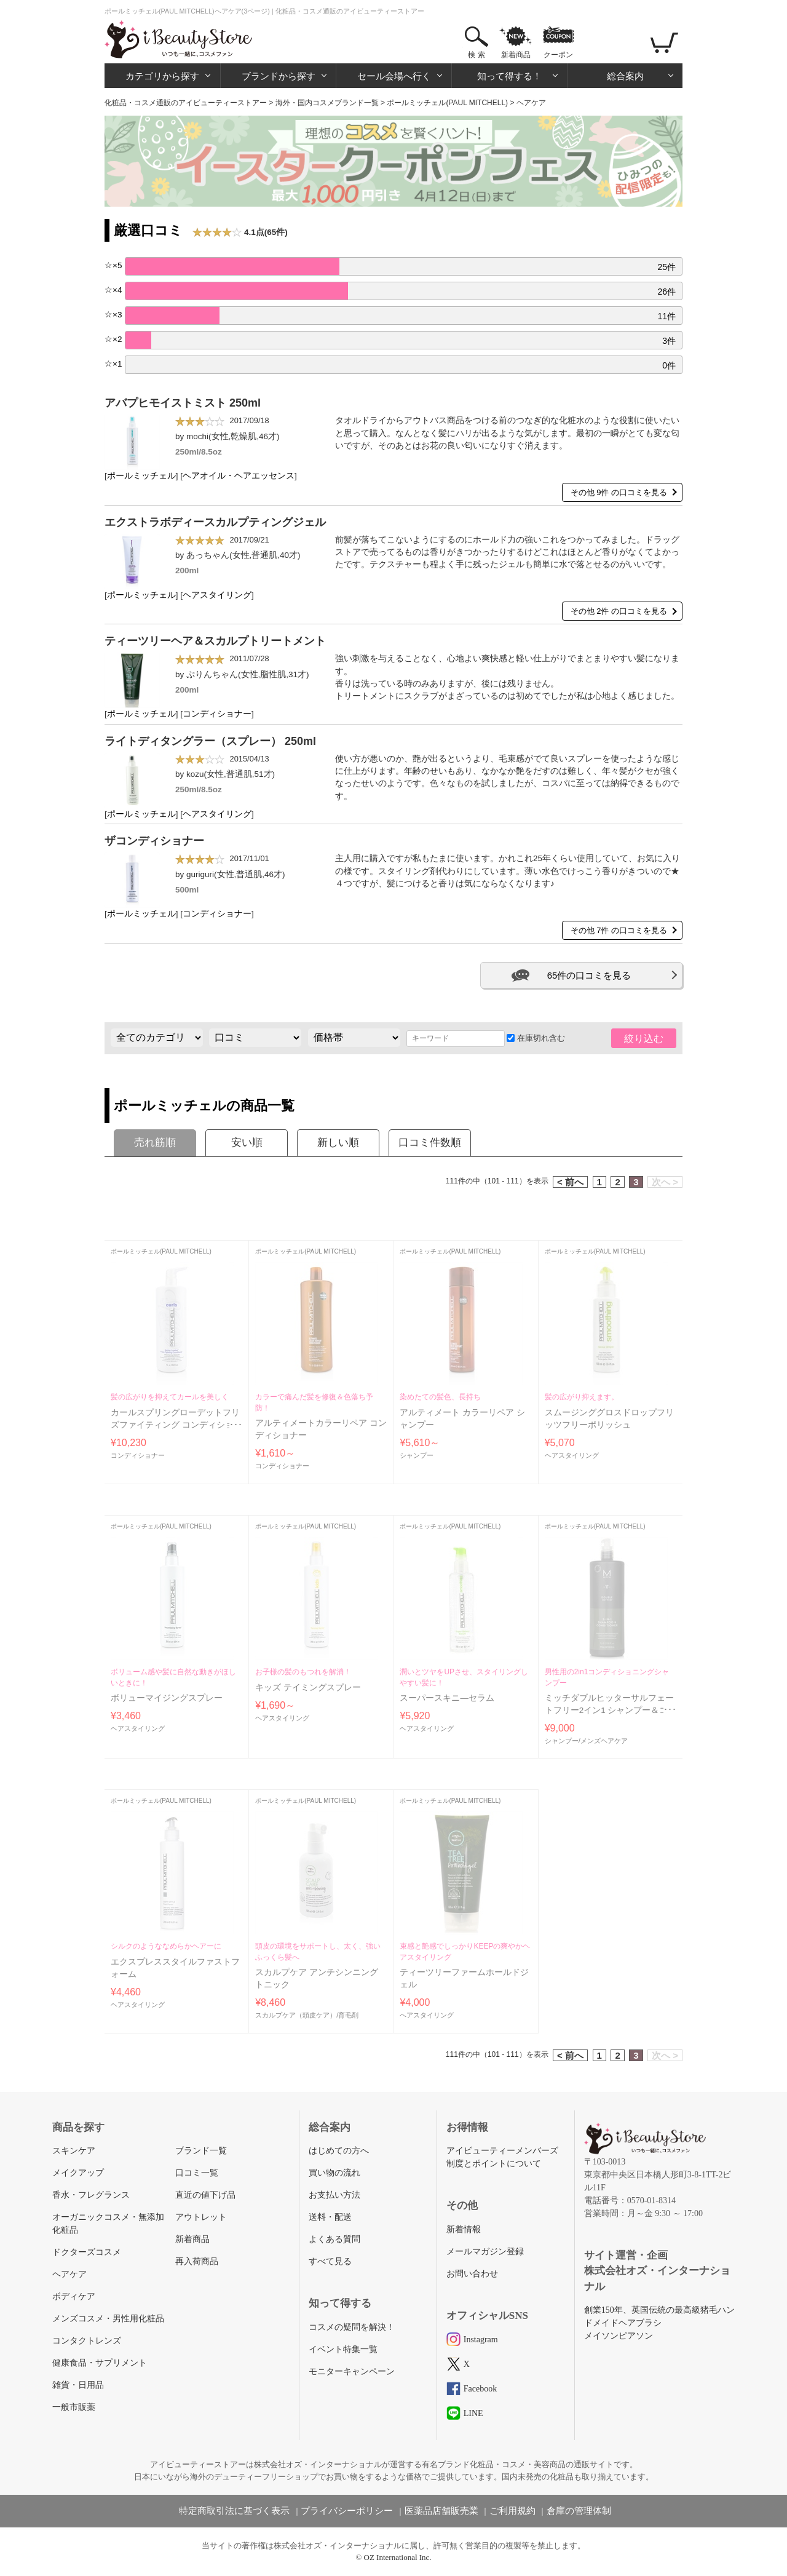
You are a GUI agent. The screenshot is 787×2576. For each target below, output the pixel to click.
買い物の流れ (334, 2172)
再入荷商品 (196, 2261)
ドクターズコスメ (86, 2252)
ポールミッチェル (141, 475)
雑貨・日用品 (78, 2385)
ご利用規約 (512, 2511)
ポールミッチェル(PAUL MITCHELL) (447, 102)
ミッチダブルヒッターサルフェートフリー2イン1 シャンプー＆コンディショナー (609, 1710)
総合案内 (625, 76)
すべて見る (330, 2261)
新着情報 (463, 2229)
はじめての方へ (339, 2150)
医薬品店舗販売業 (441, 2511)
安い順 (247, 1142)
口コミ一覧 (196, 2172)
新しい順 (338, 1142)
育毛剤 (348, 2015)
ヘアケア (69, 2274)
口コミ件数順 (429, 1142)
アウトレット (201, 2217)
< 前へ (570, 1182)
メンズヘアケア (604, 1740)
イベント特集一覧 (343, 2349)
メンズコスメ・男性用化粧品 (108, 2318)
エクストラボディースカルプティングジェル (215, 522)
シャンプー (416, 1455)
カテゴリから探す (162, 76)
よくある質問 (334, 2239)
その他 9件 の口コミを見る (619, 492)
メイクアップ (78, 2172)
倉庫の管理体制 (579, 2511)
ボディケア (73, 2296)
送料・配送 (330, 2217)
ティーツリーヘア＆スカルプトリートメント (215, 641)
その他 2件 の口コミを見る (619, 611)
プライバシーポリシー (347, 2511)
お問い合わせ (472, 2273)
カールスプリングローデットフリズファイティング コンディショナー (176, 1425)
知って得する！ (509, 76)
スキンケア (73, 2150)
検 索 (476, 54)
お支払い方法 (334, 2195)
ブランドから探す (278, 76)
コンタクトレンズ (86, 2340)
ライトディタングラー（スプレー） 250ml (210, 741)
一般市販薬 (73, 2407)
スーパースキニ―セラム (447, 1698)
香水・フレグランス (91, 2195)
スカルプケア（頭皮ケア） (295, 2015)
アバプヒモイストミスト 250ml (183, 403)
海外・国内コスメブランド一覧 (327, 102)
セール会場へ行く (394, 76)
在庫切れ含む (536, 1038)
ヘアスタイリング (217, 595)
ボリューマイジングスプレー (167, 1698)
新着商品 (516, 54)
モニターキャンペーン (352, 2371)
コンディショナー (217, 713)
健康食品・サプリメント (99, 2362)
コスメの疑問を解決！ (352, 2327)
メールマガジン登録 (485, 2251)
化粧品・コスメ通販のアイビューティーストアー (186, 102)
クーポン (558, 54)
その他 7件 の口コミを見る (619, 930)
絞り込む (643, 1038)
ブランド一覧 (201, 2150)
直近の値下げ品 (205, 2195)
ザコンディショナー (154, 841)
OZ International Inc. (398, 2557)
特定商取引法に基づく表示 (234, 2511)
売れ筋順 (155, 1142)
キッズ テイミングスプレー (308, 1687)
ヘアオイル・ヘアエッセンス (239, 475)
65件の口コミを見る (589, 975)
